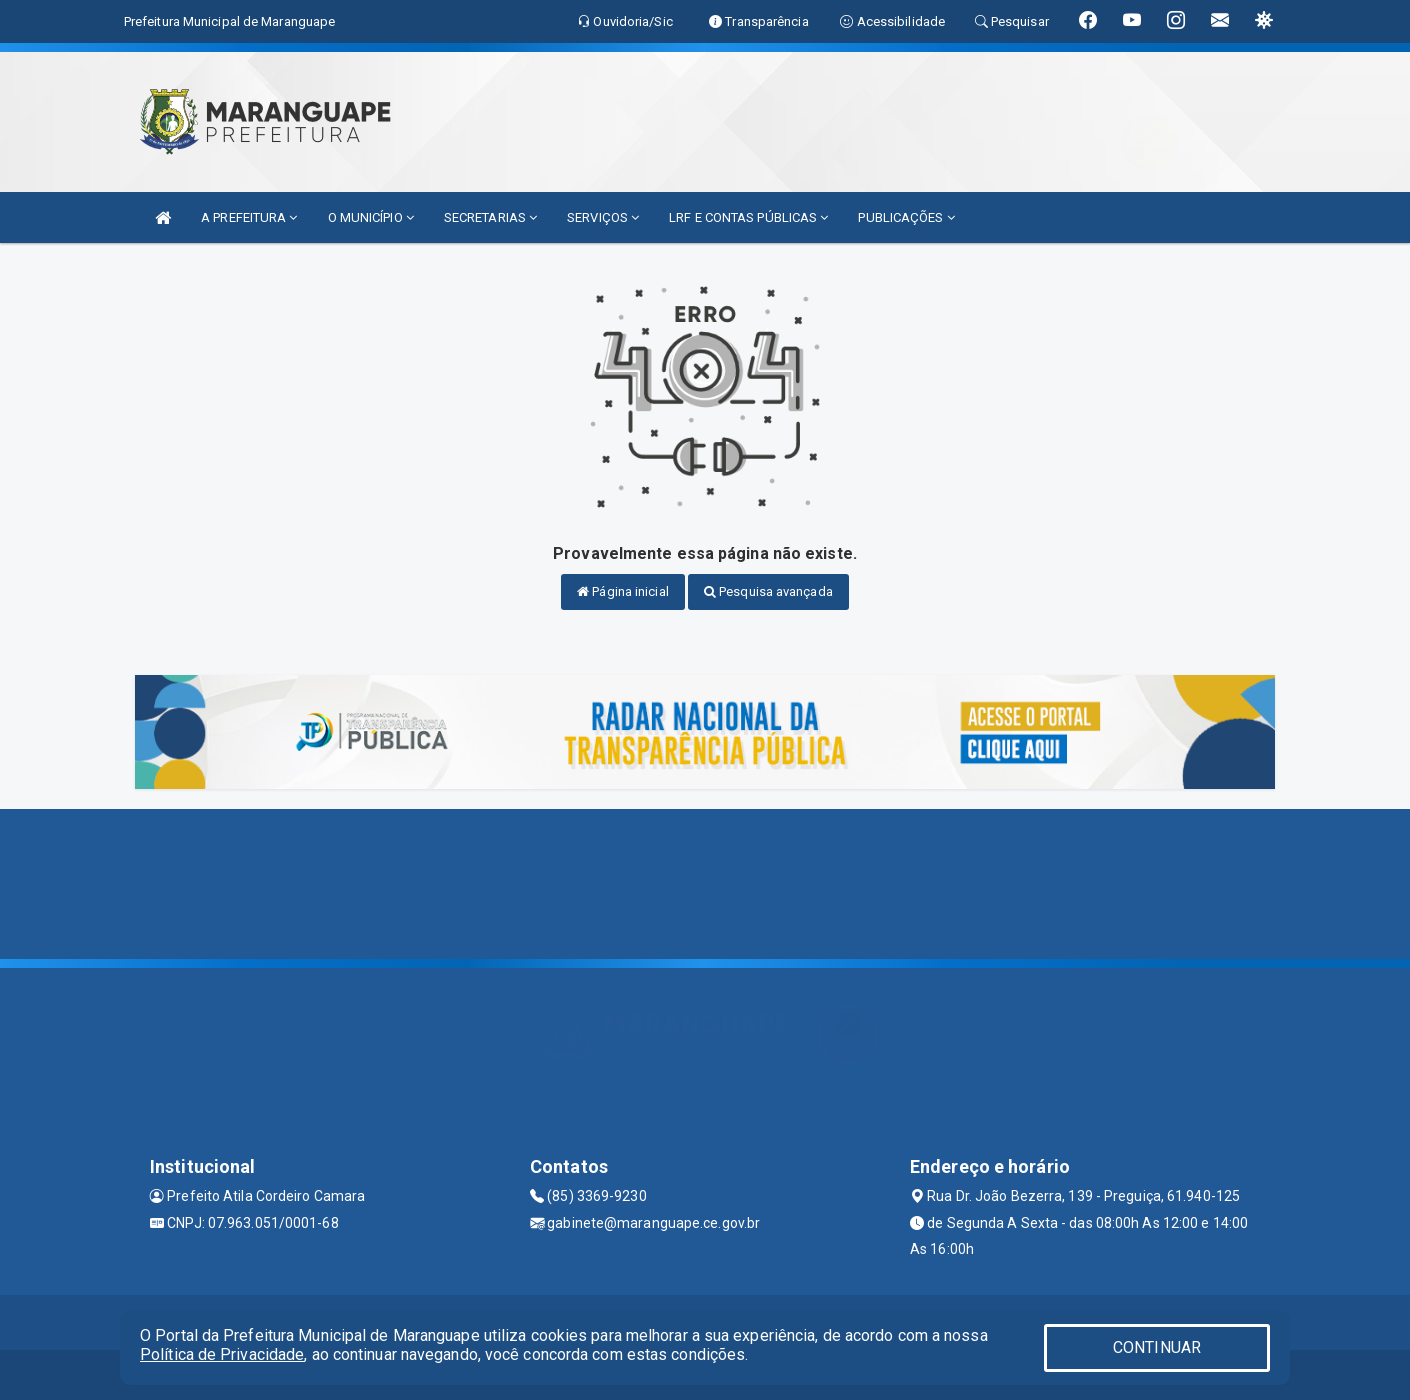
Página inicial (623, 591)
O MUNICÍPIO (371, 217)
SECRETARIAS (490, 217)
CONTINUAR (1157, 1347)
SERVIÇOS (603, 217)
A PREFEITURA (249, 217)
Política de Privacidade (222, 1354)
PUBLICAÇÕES (906, 217)
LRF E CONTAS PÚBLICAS (748, 217)
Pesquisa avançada (768, 591)
